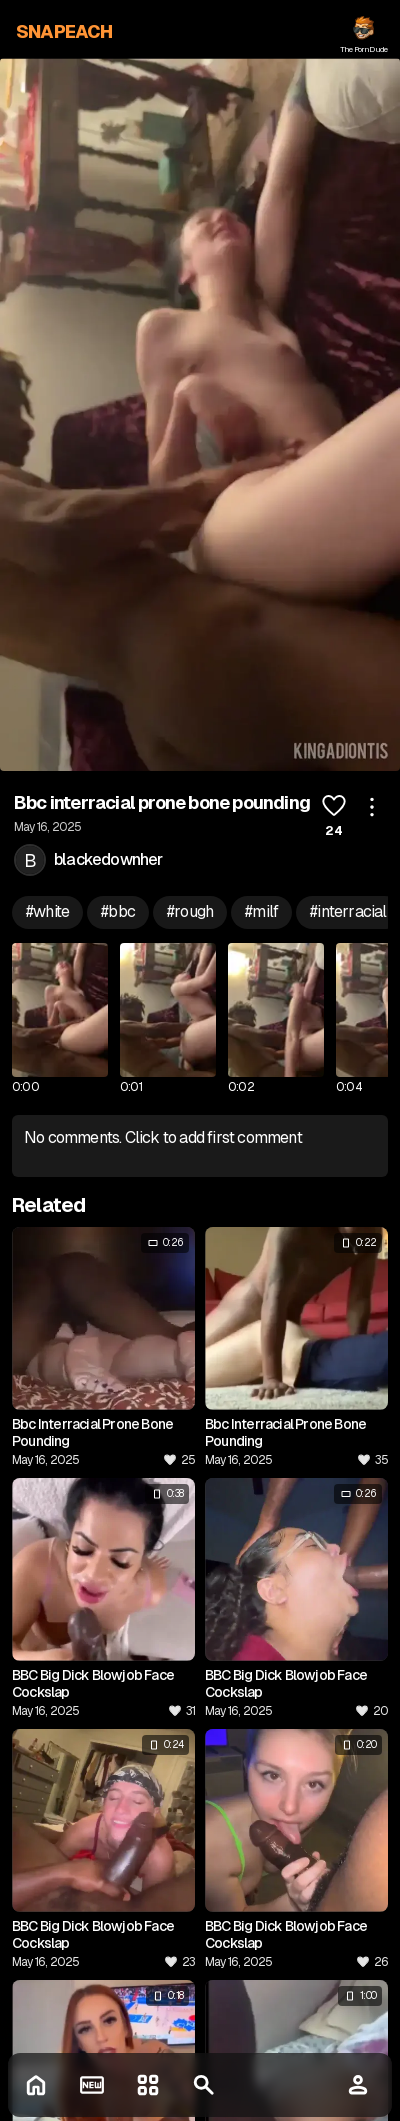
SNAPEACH (64, 31)
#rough (190, 911)
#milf (261, 911)
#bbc (118, 911)
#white (47, 911)
